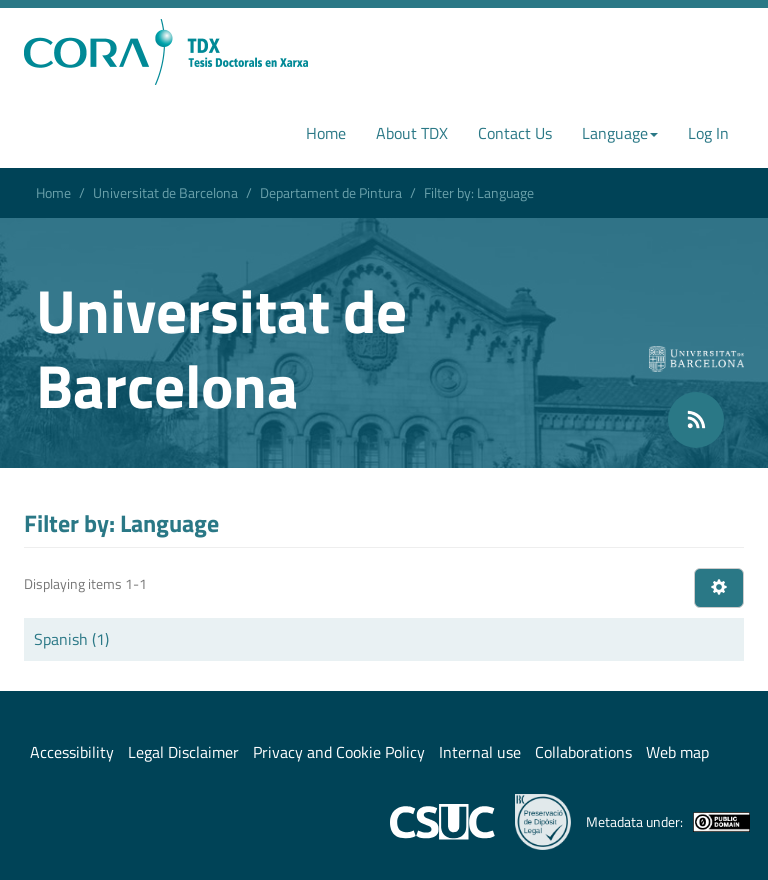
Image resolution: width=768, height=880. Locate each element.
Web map (677, 752)
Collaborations (583, 752)
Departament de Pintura (331, 192)
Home (326, 133)
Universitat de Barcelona (165, 192)
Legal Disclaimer (183, 752)
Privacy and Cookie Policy (339, 752)
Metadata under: (668, 822)
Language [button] (620, 133)
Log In (708, 133)
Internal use (480, 752)
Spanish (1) (71, 639)
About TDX (412, 133)
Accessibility (72, 752)
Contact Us (515, 133)
